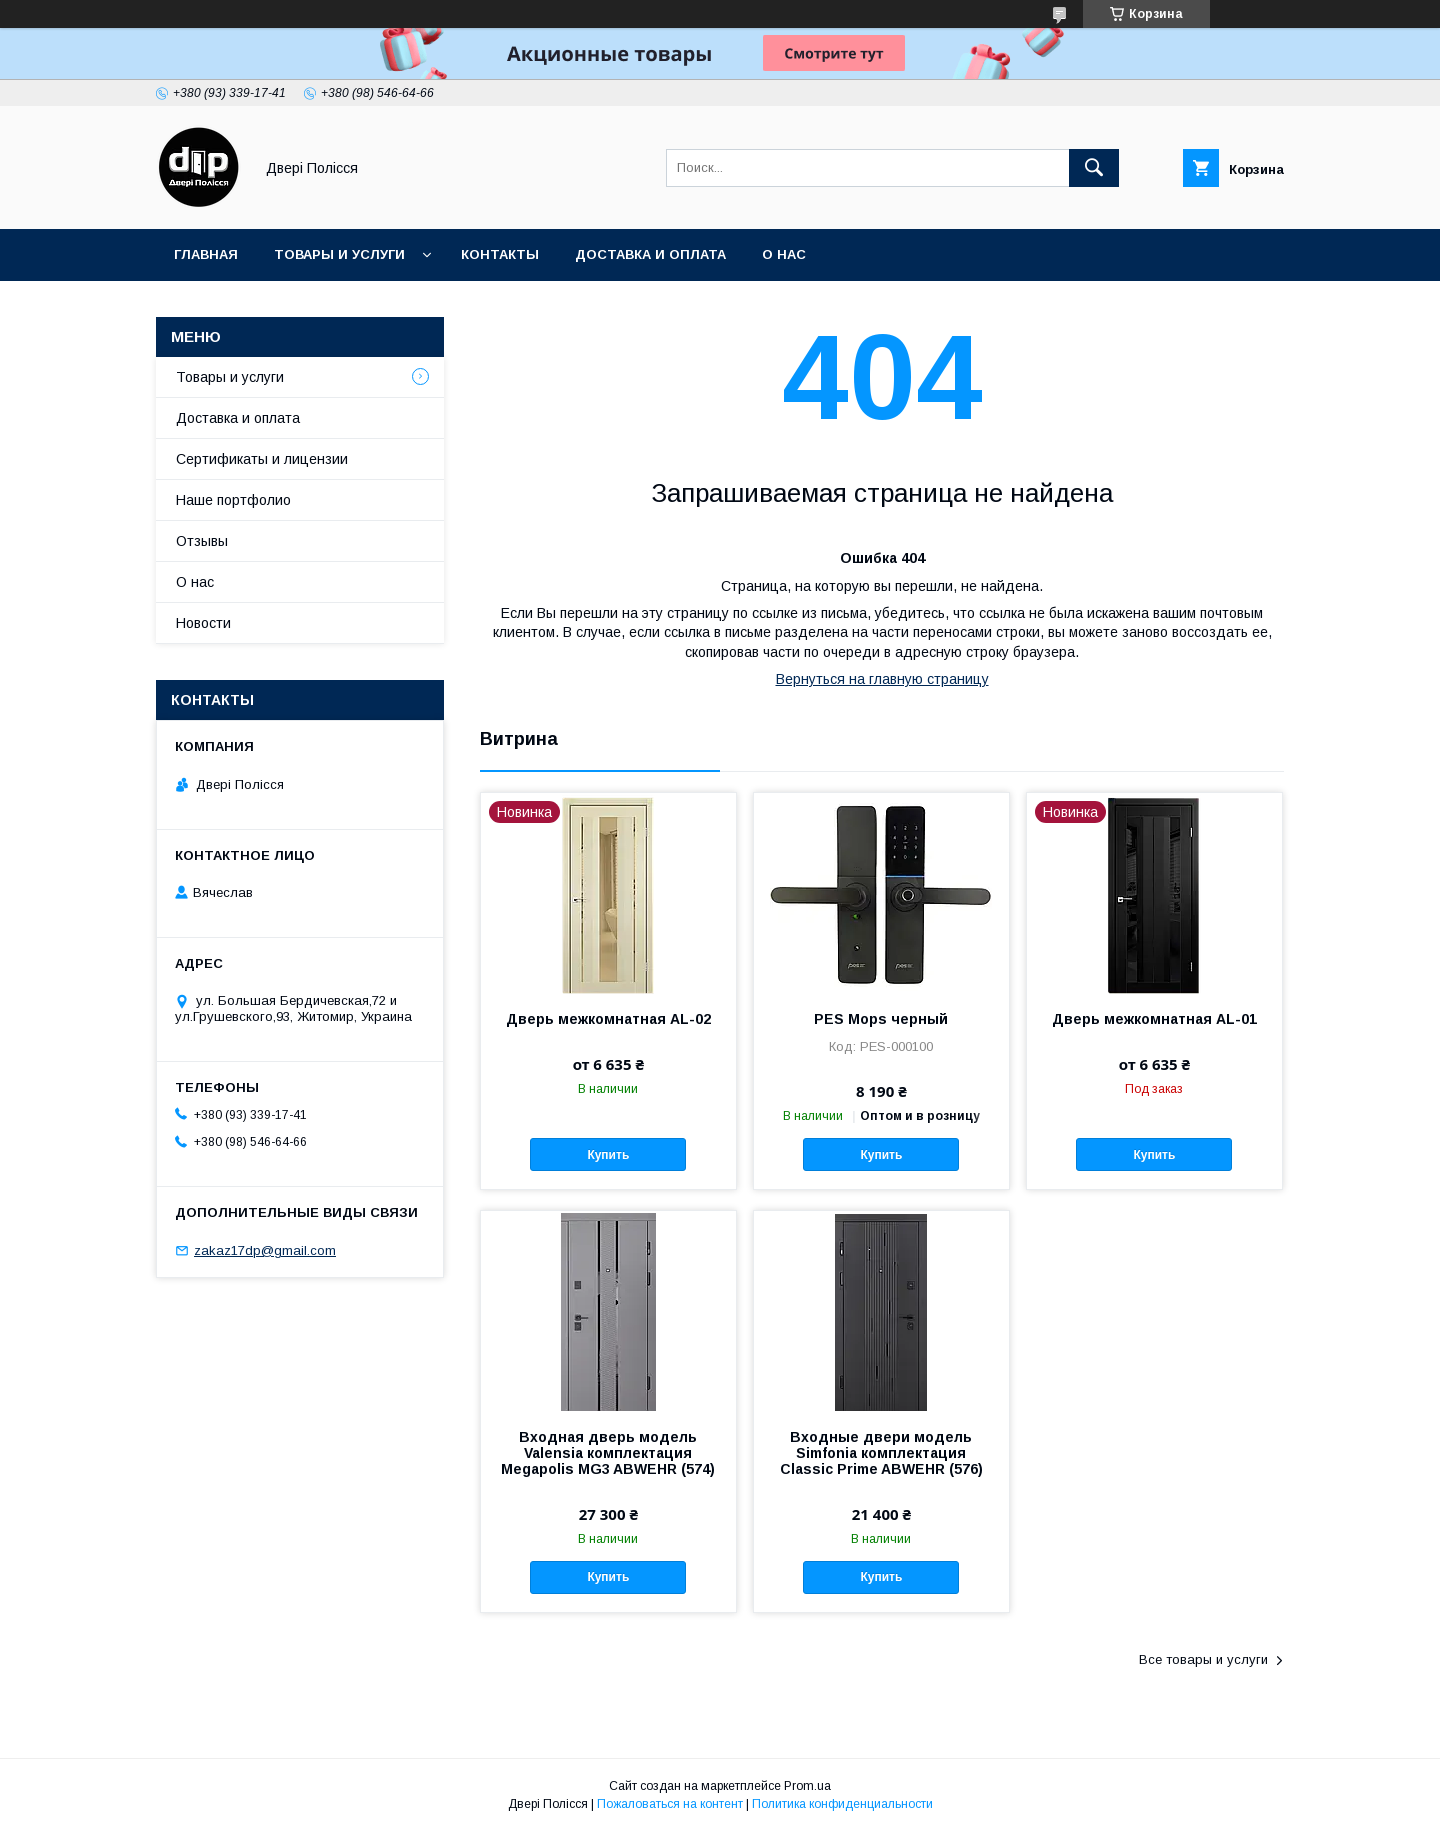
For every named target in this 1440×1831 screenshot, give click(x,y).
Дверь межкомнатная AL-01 (1154, 1019)
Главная (206, 254)
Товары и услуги (339, 254)
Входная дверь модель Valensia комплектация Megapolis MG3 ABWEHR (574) (608, 1453)
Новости (203, 623)
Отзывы (202, 541)
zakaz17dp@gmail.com (265, 1250)
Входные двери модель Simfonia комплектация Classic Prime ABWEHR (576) (881, 1453)
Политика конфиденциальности (842, 1804)
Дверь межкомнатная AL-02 (608, 1019)
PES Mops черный (881, 1019)
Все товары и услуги (1203, 1659)
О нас (784, 254)
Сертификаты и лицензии (262, 459)
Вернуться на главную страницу (882, 679)
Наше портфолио (233, 500)
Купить (608, 1155)
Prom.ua (807, 1786)
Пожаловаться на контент (670, 1804)
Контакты (500, 254)
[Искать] (1094, 168)
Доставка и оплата (650, 254)
